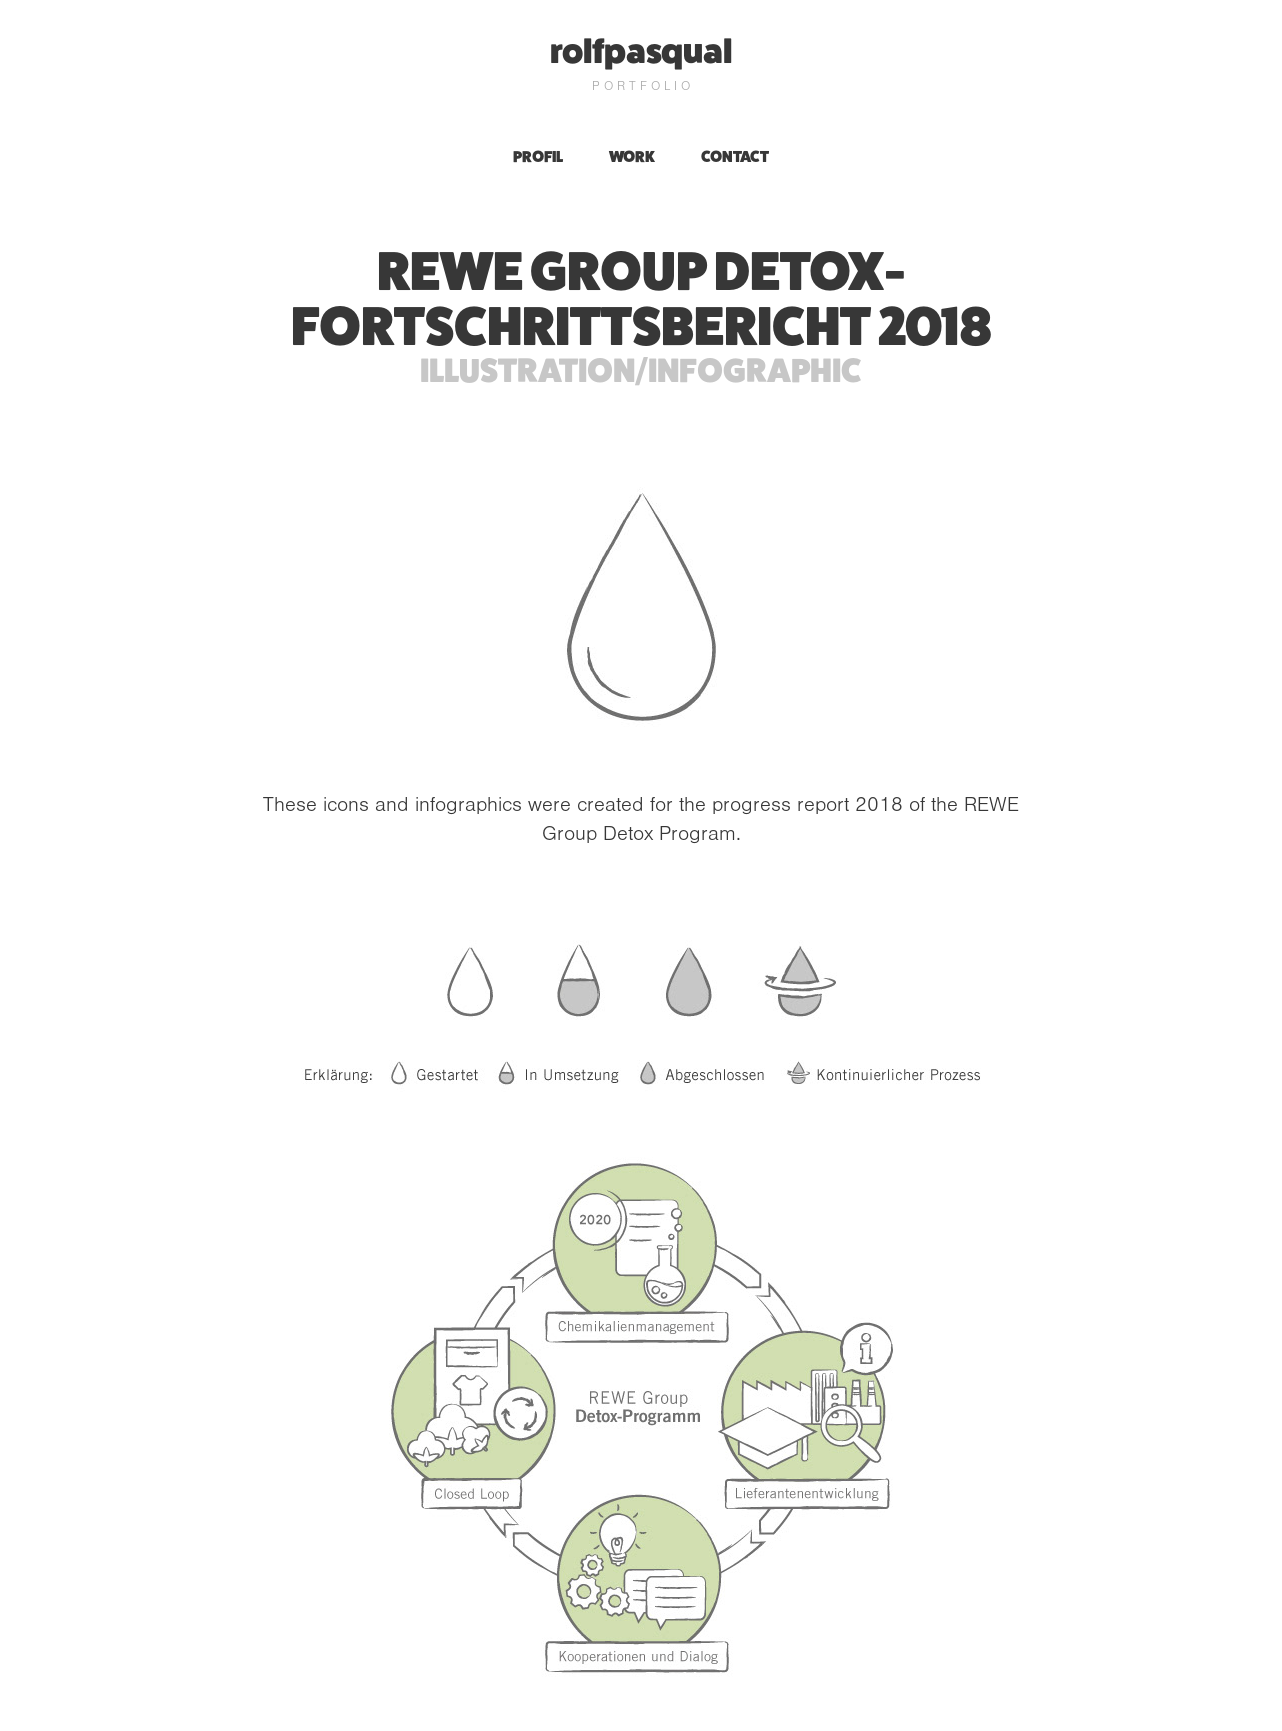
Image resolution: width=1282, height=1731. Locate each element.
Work (632, 156)
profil (538, 156)
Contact (735, 156)
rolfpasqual (641, 51)
